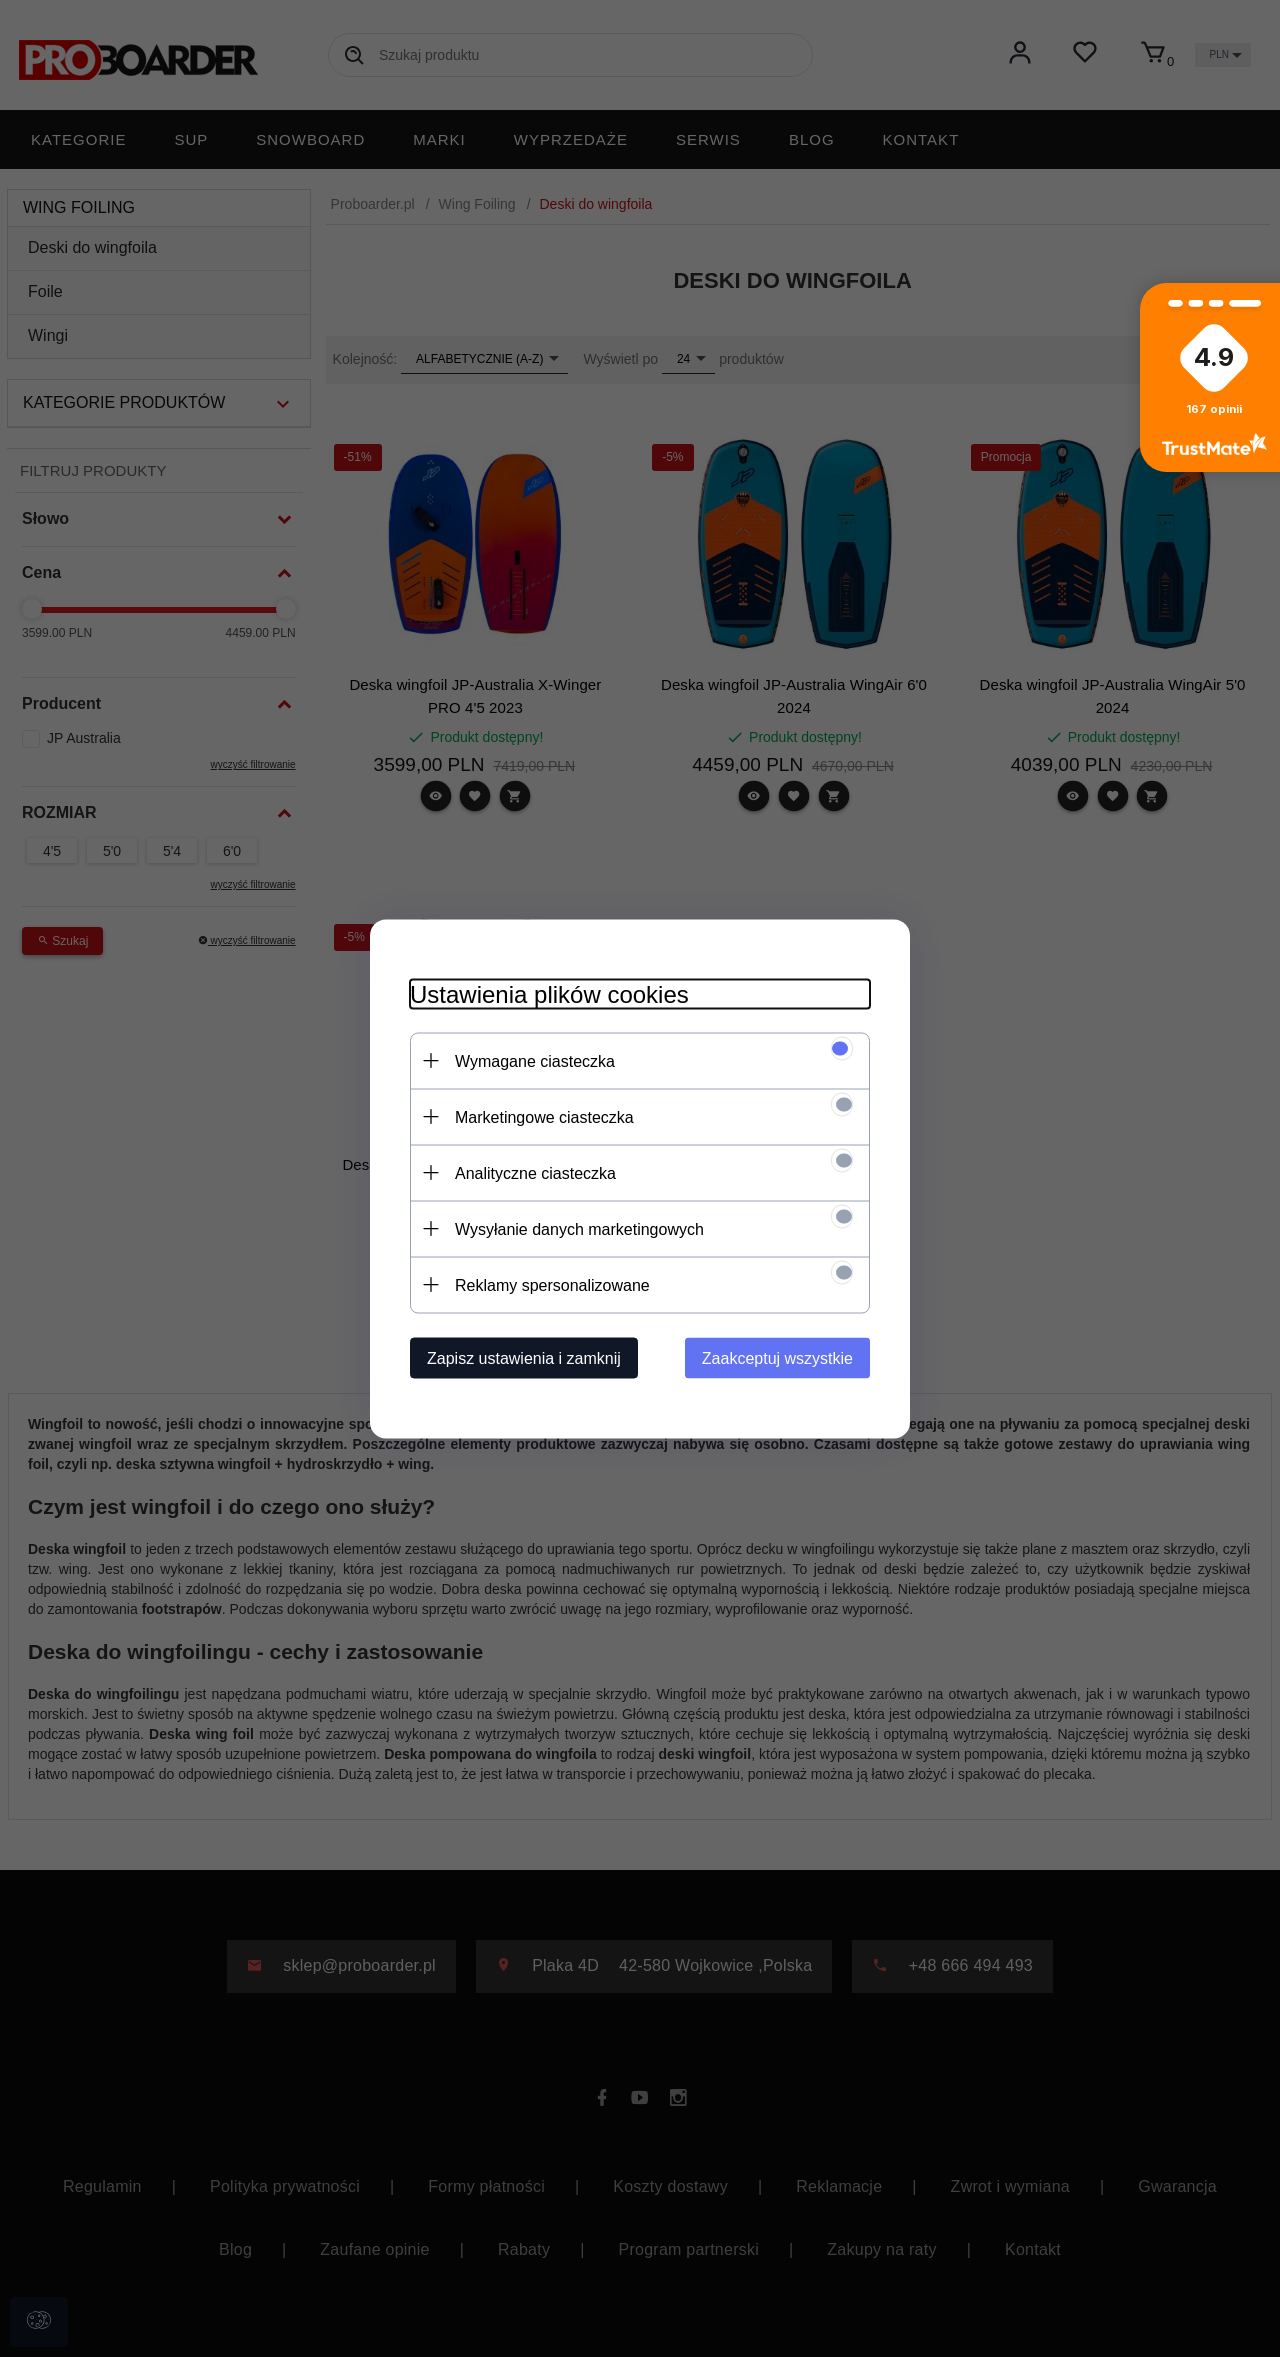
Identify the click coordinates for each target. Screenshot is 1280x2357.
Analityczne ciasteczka (535, 1172)
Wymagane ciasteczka (535, 1060)
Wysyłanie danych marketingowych (579, 1228)
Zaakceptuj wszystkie (777, 1357)
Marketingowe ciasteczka (544, 1116)
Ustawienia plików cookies (549, 993)
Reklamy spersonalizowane (552, 1284)
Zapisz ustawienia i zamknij (524, 1357)
